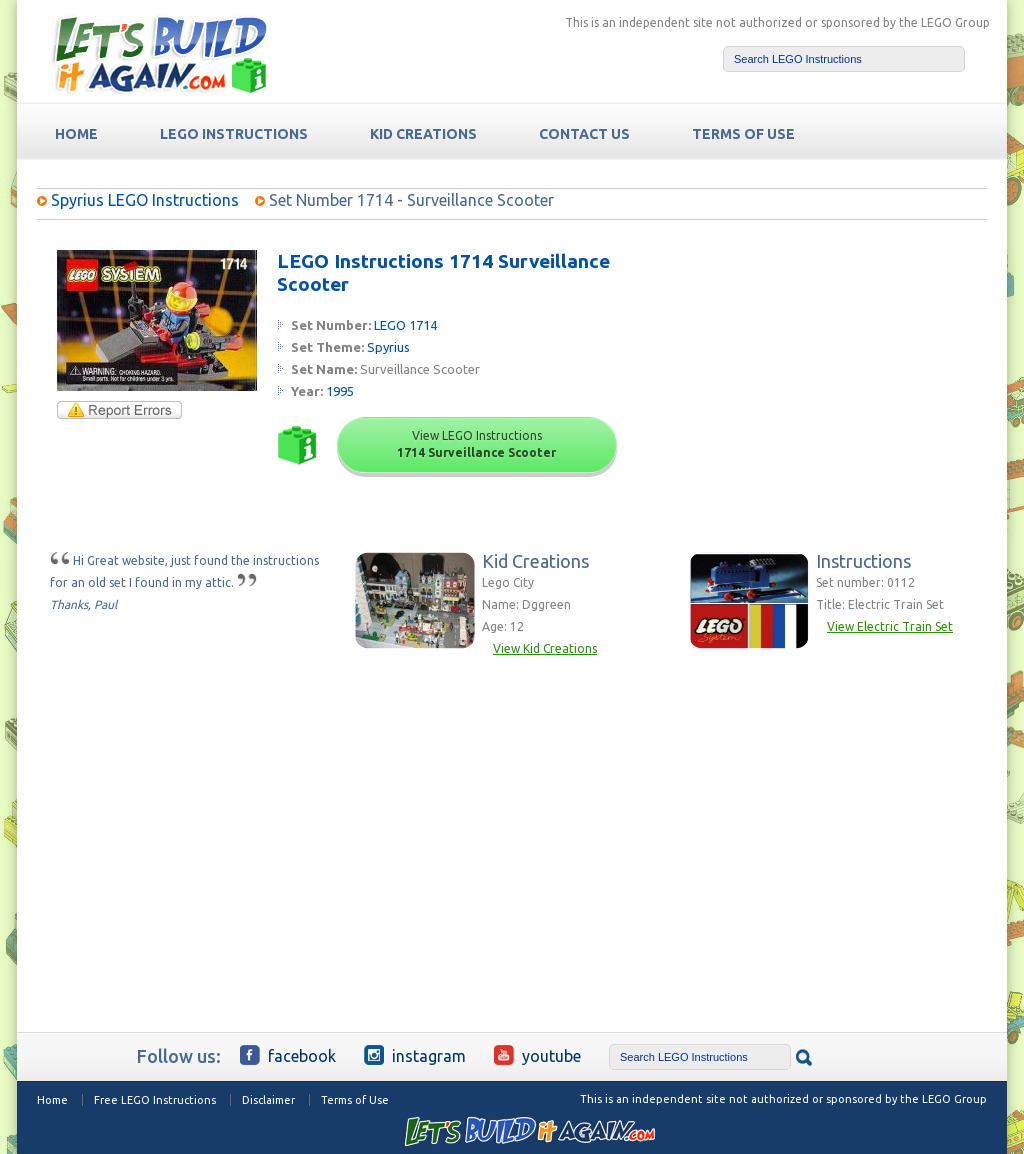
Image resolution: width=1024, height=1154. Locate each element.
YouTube (537, 1055)
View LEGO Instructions (476, 444)
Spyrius (388, 347)
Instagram (415, 1055)
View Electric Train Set (890, 626)
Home (52, 1100)
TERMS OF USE (743, 134)
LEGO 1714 (405, 325)
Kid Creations (423, 134)
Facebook (288, 1055)
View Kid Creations (545, 648)
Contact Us (584, 134)
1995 (340, 391)
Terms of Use (355, 1100)
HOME (76, 134)
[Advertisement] (833, 375)
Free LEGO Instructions (155, 1100)
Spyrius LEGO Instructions (145, 200)
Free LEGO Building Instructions (159, 53)
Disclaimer (268, 1100)
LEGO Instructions (234, 134)
